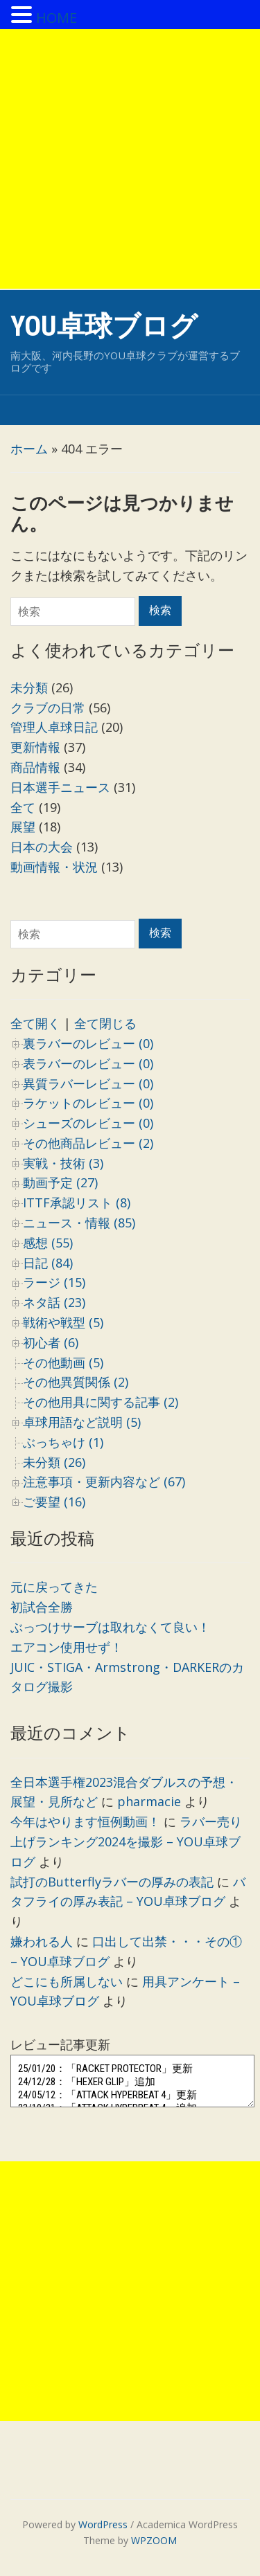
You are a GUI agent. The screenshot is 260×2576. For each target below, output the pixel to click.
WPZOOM (154, 2540)
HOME (56, 17)
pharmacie (149, 1801)
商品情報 (35, 767)
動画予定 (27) (60, 1182)
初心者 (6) (50, 1342)
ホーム (29, 448)
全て (22, 807)
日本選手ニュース (60, 787)
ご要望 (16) (54, 1501)
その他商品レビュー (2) (88, 1143)
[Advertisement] (130, 159)
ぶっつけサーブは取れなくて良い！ (110, 1627)
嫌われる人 (41, 1941)
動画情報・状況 (54, 866)
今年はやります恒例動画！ (85, 1821)
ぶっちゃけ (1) (63, 1442)
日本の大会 (41, 846)
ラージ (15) (54, 1282)
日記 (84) (48, 1262)
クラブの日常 (47, 707)
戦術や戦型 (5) (63, 1322)
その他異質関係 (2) (75, 1381)
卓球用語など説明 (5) (82, 1422)
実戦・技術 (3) (63, 1163)
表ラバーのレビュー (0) (88, 1063)
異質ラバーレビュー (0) (88, 1083)
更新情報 (35, 747)
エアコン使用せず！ (66, 1647)
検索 (160, 932)
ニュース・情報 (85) (79, 1222)
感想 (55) (48, 1242)
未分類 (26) (54, 1462)
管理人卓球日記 (54, 727)
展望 (22, 826)
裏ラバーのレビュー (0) (88, 1043)
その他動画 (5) (63, 1362)
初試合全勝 (41, 1606)
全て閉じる (105, 1023)
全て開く (35, 1023)
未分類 (29, 687)
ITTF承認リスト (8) (76, 1202)
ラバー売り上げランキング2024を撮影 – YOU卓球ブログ (126, 1841)
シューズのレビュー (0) (88, 1123)
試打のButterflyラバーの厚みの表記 (112, 1881)
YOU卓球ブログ (104, 326)
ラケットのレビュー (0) (88, 1103)
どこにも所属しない (66, 1981)
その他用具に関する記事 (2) (100, 1402)
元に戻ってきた (54, 1586)
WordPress (103, 2524)
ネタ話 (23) (54, 1302)
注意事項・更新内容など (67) (104, 1481)
